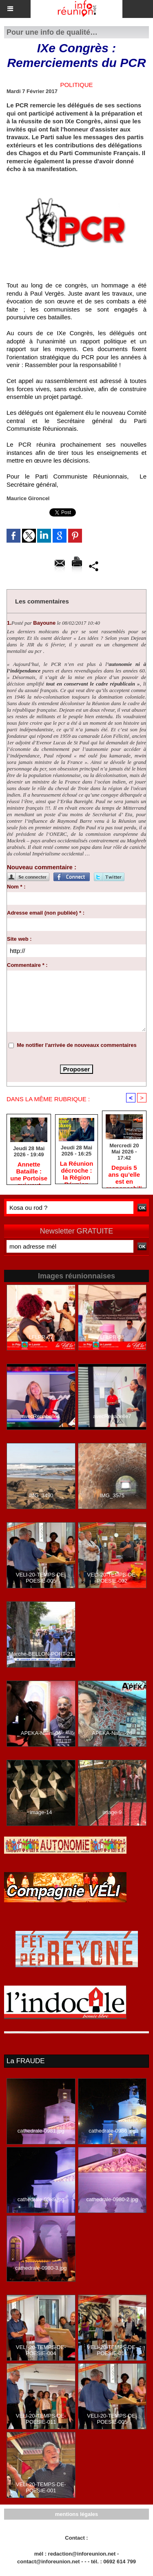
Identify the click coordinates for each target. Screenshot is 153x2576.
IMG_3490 (41, 1495)
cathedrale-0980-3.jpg (41, 2268)
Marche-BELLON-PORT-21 (41, 1654)
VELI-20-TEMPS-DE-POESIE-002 (112, 1578)
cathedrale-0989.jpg (41, 2199)
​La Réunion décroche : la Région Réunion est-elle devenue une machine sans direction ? (76, 1170)
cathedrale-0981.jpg (41, 2131)
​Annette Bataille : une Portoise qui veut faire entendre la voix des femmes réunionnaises (28, 1171)
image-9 (112, 1812)
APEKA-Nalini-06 (41, 1733)
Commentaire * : (27, 965)
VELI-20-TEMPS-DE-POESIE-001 (41, 2487)
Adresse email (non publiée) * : (45, 913)
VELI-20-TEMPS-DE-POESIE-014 (112, 2350)
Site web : (19, 939)
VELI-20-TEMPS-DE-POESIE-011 (41, 2419)
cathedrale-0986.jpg (112, 2131)
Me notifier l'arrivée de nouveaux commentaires (77, 1045)
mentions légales (76, 2514)
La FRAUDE (26, 2061)
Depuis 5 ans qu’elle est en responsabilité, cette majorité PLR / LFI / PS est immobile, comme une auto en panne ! (124, 1174)
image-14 (41, 1812)
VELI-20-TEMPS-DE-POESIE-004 (41, 2350)
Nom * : (16, 887)
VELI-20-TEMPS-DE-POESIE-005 (41, 1578)
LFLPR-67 (41, 1337)
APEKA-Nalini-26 (112, 1733)
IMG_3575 (112, 1495)
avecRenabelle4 (41, 1416)
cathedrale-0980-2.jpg (112, 2199)
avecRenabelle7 (112, 1416)
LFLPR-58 (112, 1337)
